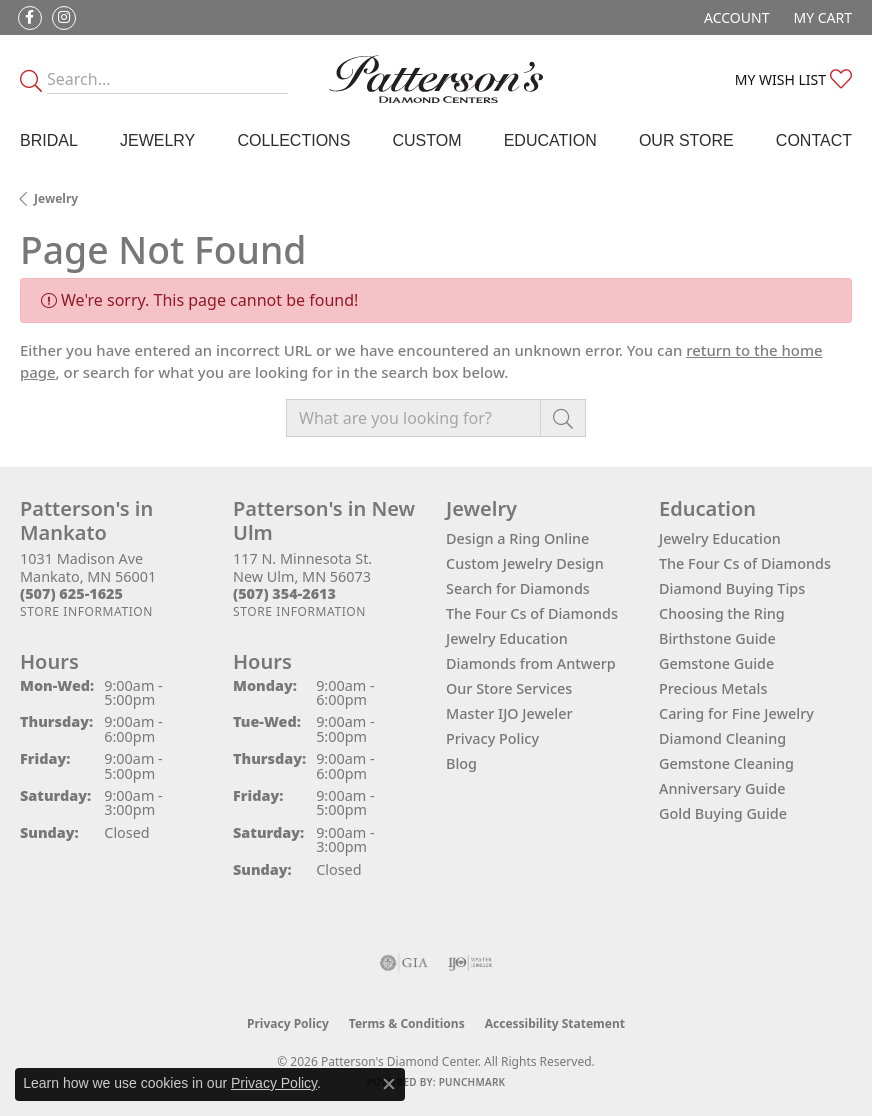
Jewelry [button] (157, 140)
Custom (426, 140)
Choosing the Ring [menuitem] (722, 613)
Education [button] (550, 140)
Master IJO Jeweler (509, 713)
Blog (461, 763)
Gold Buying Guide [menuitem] (723, 813)
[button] (734, 17)
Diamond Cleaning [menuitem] (722, 738)
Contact (814, 140)
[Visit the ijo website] (470, 963)
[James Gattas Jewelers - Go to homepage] (436, 79)
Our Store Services (509, 688)
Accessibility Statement (555, 1023)
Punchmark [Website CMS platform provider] (472, 1082)
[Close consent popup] (389, 1084)
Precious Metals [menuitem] (713, 688)
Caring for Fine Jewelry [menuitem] (736, 713)
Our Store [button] (686, 140)
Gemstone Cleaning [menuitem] (726, 763)
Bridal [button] (49, 140)
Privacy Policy (492, 738)
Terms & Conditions (407, 1023)
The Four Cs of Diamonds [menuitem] (745, 563)
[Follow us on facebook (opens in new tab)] (30, 18)
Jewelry (56, 198)
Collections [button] (293, 140)
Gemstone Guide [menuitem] (716, 663)
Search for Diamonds (518, 588)
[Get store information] (86, 611)
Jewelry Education (507, 638)
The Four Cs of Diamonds (532, 613)
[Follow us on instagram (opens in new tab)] (64, 18)
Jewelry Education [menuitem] (720, 538)
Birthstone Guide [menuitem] (717, 638)
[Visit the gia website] (404, 963)
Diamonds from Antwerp (531, 663)
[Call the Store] (71, 593)
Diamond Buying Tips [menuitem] (732, 588)
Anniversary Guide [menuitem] (722, 788)
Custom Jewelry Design (525, 563)
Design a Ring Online (517, 538)
